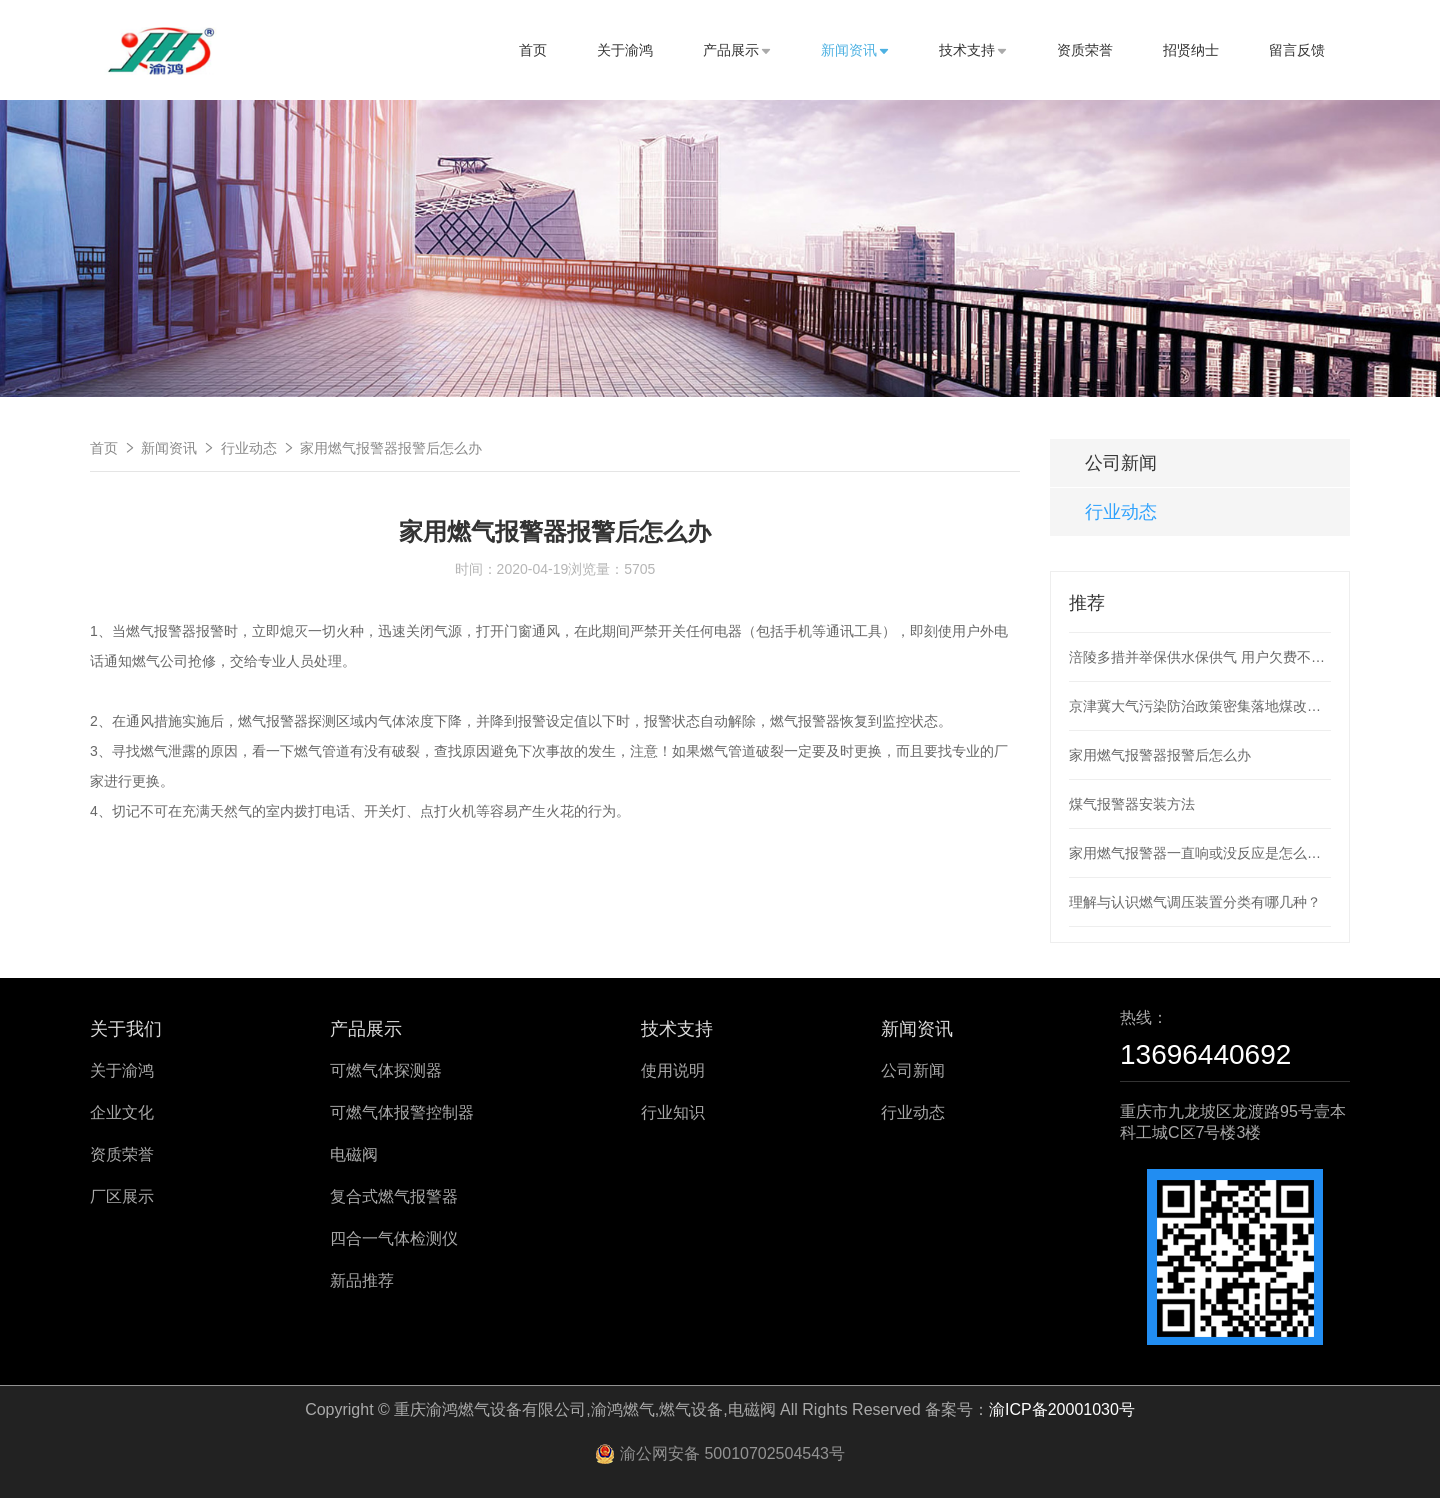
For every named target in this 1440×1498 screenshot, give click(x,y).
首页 (533, 50)
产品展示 (737, 50)
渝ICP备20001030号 (1062, 1409)
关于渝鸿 (625, 50)
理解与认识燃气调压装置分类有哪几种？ (1195, 902)
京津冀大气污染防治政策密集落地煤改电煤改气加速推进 (1200, 706)
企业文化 (122, 1112)
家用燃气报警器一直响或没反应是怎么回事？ (1200, 853)
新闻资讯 (855, 50)
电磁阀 (354, 1154)
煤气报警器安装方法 (1132, 804)
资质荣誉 (1085, 50)
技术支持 (973, 50)
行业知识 (673, 1112)
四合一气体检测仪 (394, 1238)
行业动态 (249, 448)
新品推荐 (362, 1280)
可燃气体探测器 (386, 1070)
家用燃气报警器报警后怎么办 (391, 448)
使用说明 (673, 1070)
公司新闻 (1121, 463)
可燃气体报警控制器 (402, 1112)
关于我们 (126, 1029)
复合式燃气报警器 (394, 1196)
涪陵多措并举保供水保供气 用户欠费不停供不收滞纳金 (1200, 657)
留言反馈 (1297, 50)
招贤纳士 (1191, 50)
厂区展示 (122, 1196)
